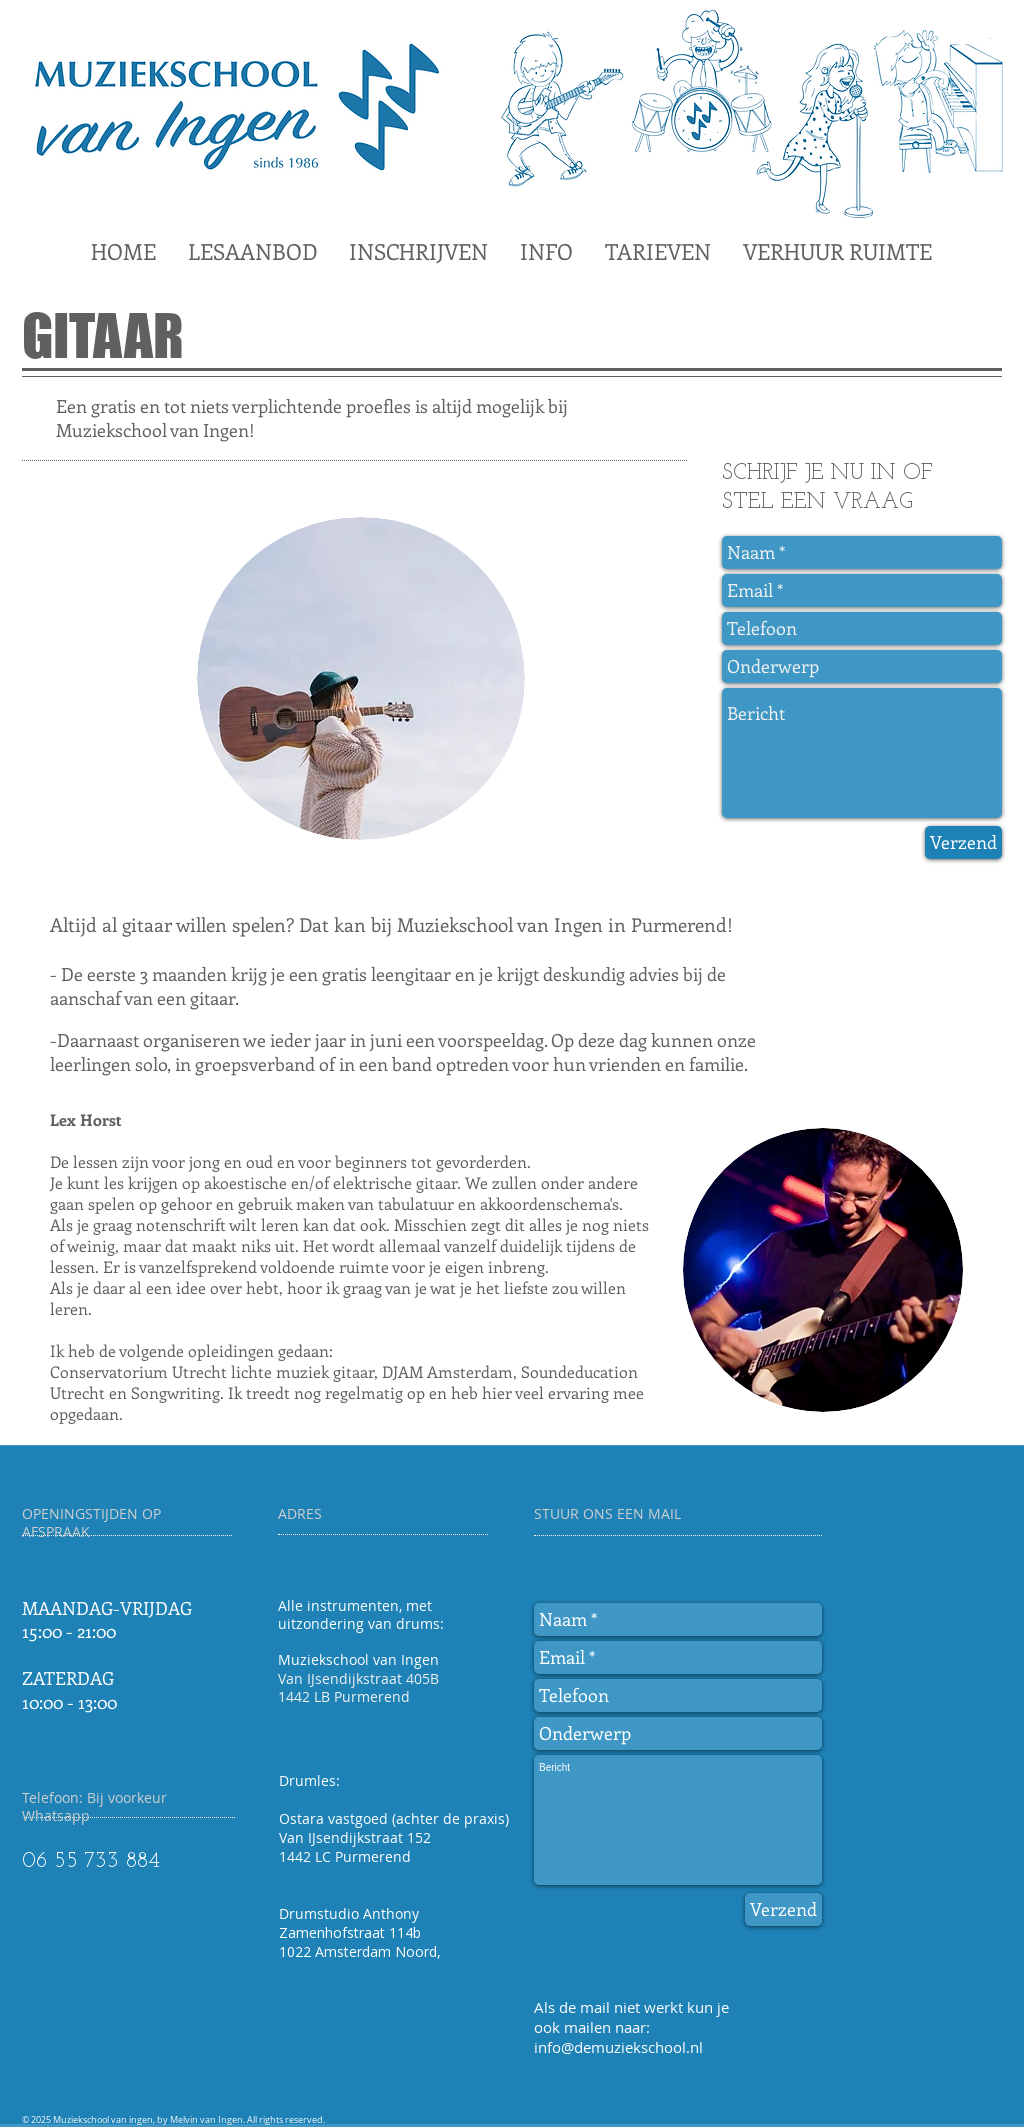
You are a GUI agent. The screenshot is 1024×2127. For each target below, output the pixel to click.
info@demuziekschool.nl (618, 2047)
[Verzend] (963, 842)
